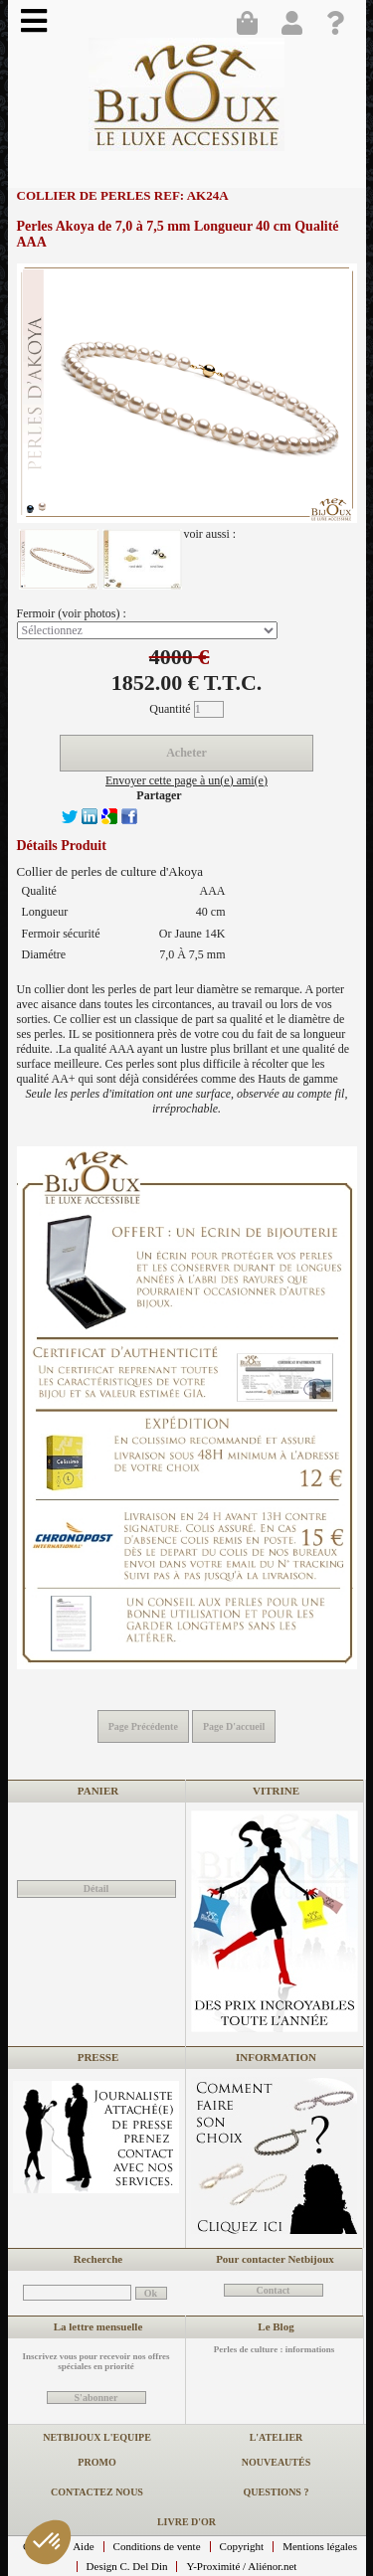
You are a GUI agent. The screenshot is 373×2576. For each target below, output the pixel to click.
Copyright (242, 2546)
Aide (83, 2546)
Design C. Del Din (127, 2566)
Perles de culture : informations (274, 2349)
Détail (96, 1888)
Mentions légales (319, 2546)
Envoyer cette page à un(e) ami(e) (186, 780)
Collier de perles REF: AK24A (123, 195)
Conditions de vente (157, 2546)
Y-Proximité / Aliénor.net (241, 2566)
